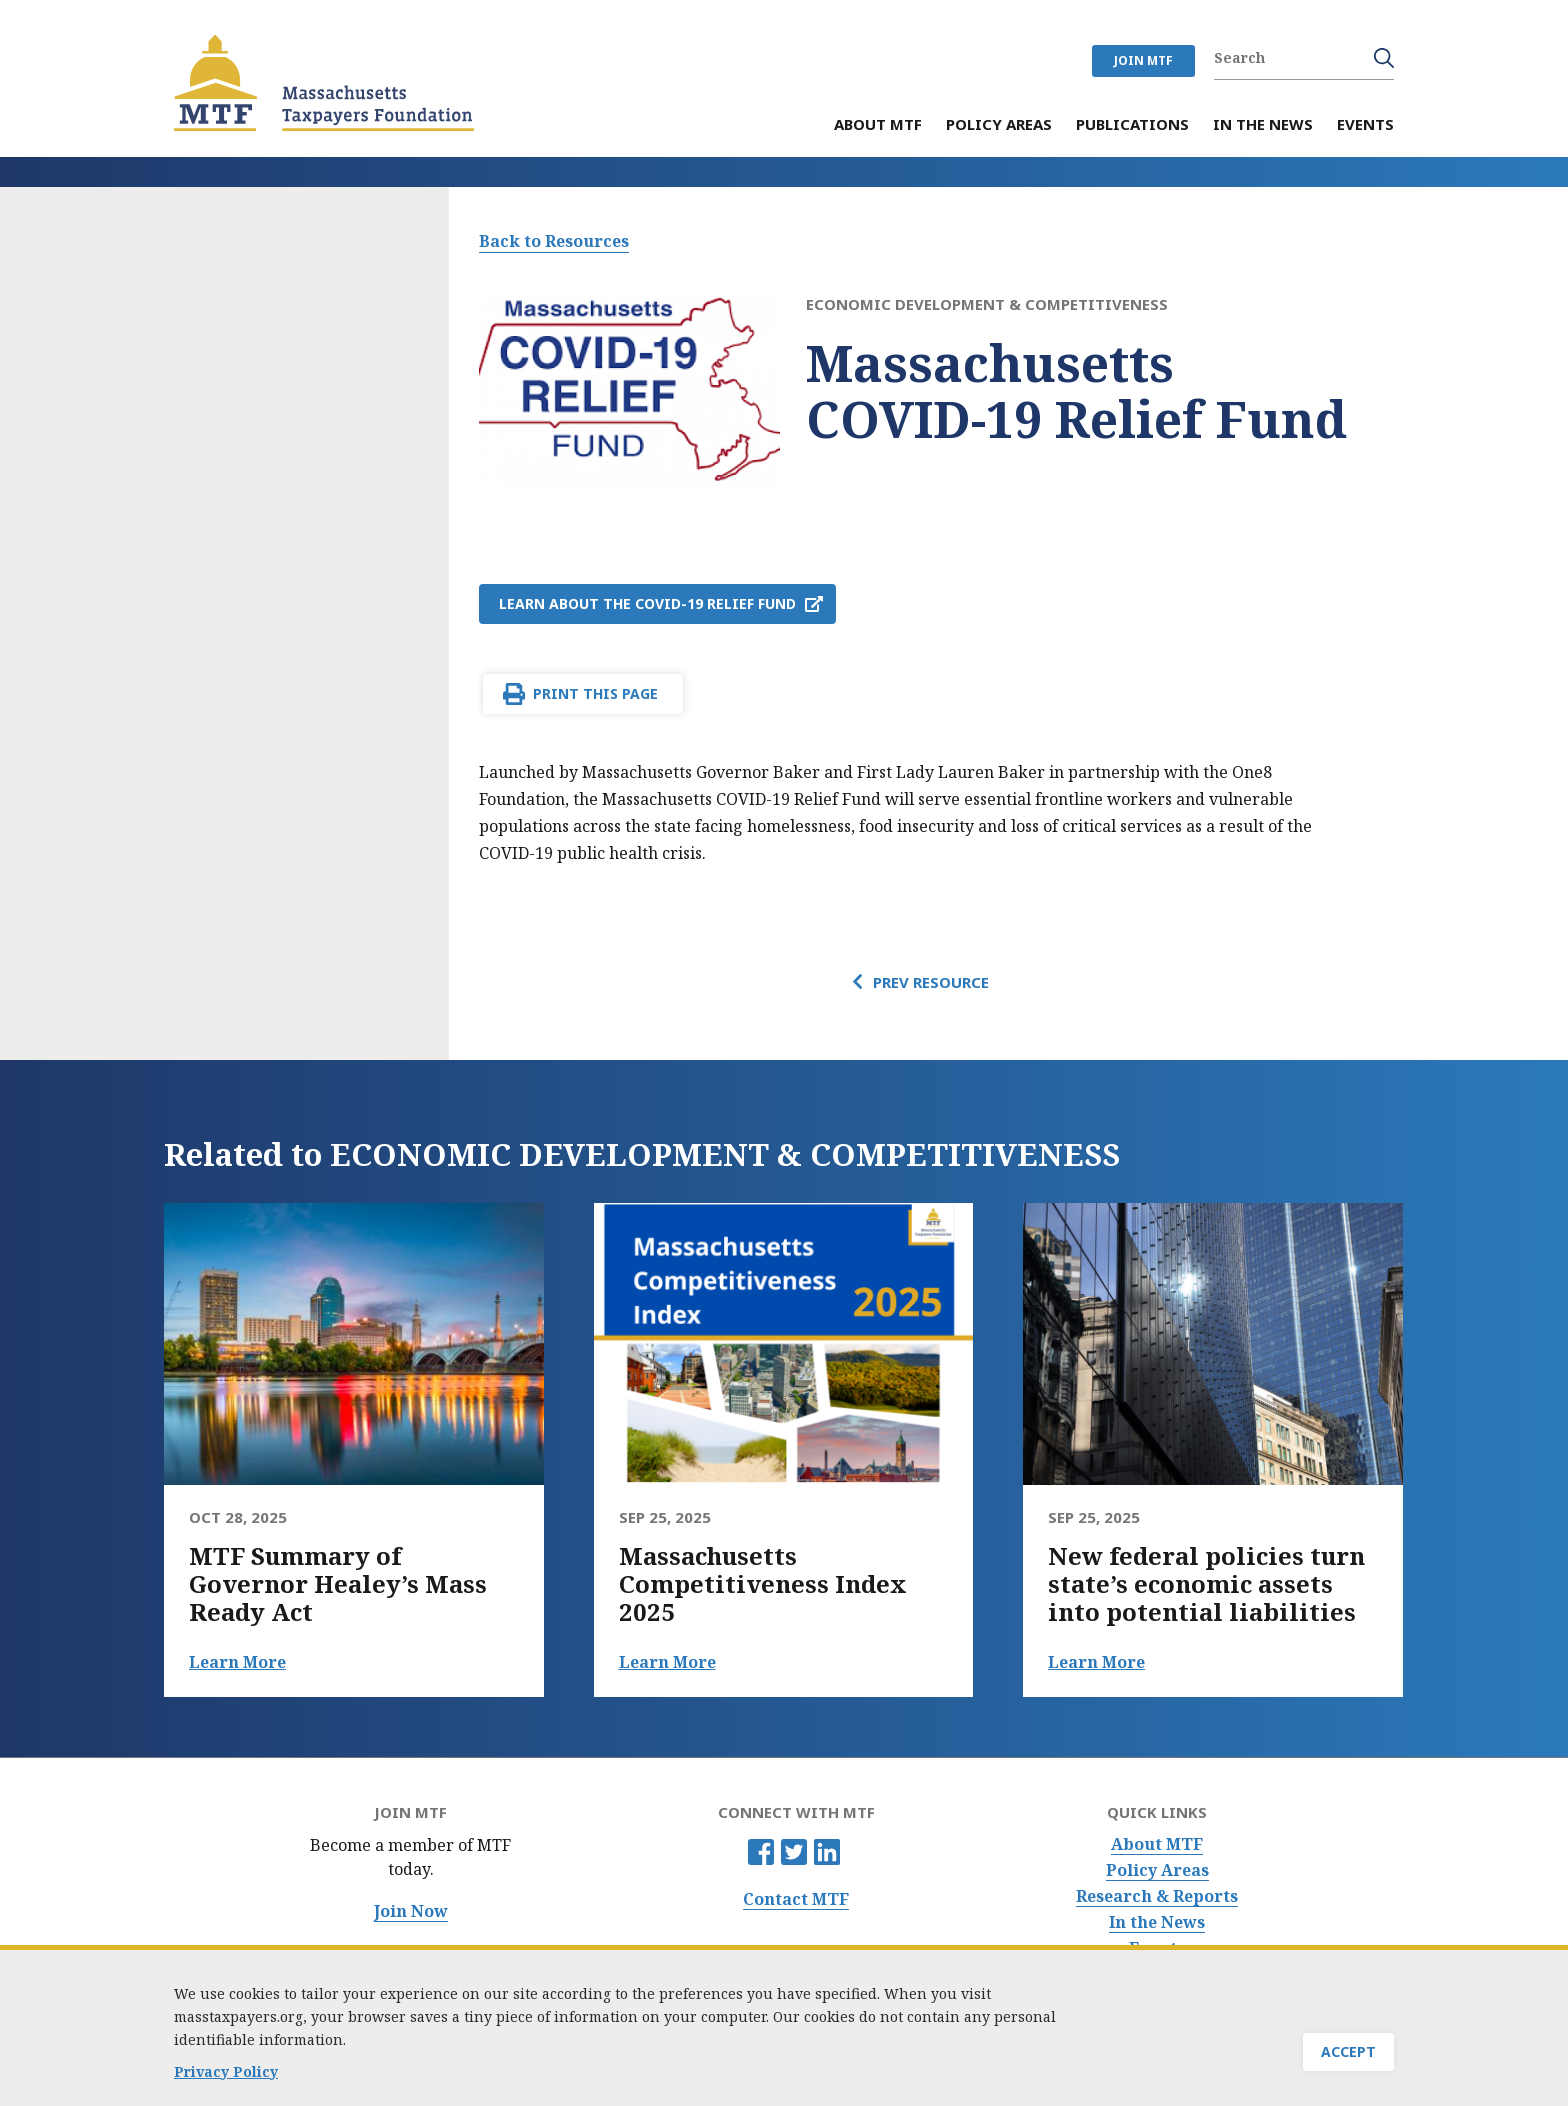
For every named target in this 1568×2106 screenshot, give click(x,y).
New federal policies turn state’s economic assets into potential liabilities (1206, 1584)
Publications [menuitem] (1132, 125)
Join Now (411, 1911)
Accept (1348, 2057)
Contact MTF (796, 1899)
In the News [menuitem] (1263, 125)
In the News (1157, 1922)
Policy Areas (1157, 1870)
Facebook (761, 1852)
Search (1384, 58)
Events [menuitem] (1365, 125)
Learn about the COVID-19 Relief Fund (647, 603)
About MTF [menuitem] (878, 125)
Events (1157, 1948)
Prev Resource (931, 982)
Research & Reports (1157, 1896)
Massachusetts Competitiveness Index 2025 (763, 1584)
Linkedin (827, 1852)
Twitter (794, 1852)
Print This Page (595, 693)
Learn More (237, 1662)
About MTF (1157, 1844)
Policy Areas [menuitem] (999, 125)
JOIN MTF (1143, 60)
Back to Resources (554, 241)
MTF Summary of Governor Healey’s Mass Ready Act (338, 1584)
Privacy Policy (226, 2077)
